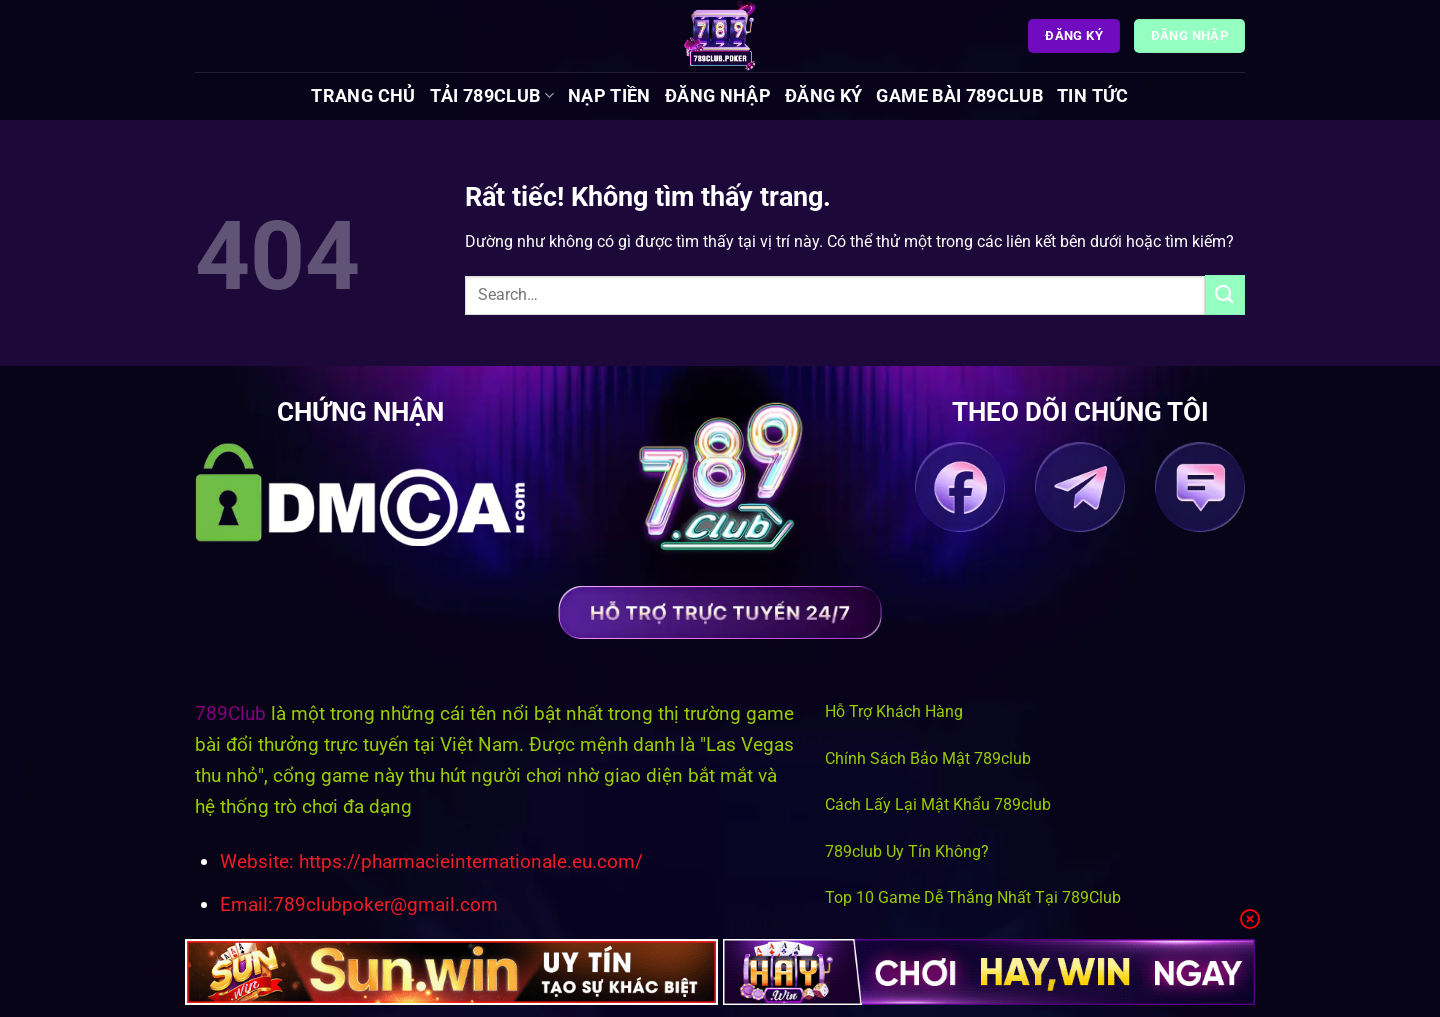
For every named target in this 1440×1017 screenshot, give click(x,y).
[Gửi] (1225, 294)
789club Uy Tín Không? (907, 851)
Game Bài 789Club (959, 96)
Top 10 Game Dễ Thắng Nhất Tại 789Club (973, 897)
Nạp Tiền (609, 96)
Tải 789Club (492, 96)
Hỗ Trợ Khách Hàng (894, 711)
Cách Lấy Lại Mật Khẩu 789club (938, 804)
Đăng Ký (823, 96)
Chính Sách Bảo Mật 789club (928, 758)
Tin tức (1092, 96)
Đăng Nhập (718, 96)
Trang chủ (363, 96)
